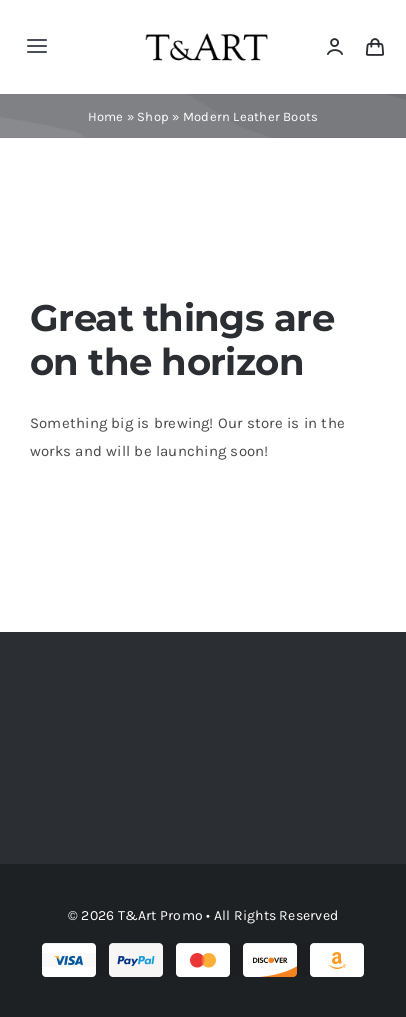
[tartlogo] (206, 25)
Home (106, 116)
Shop (153, 116)
